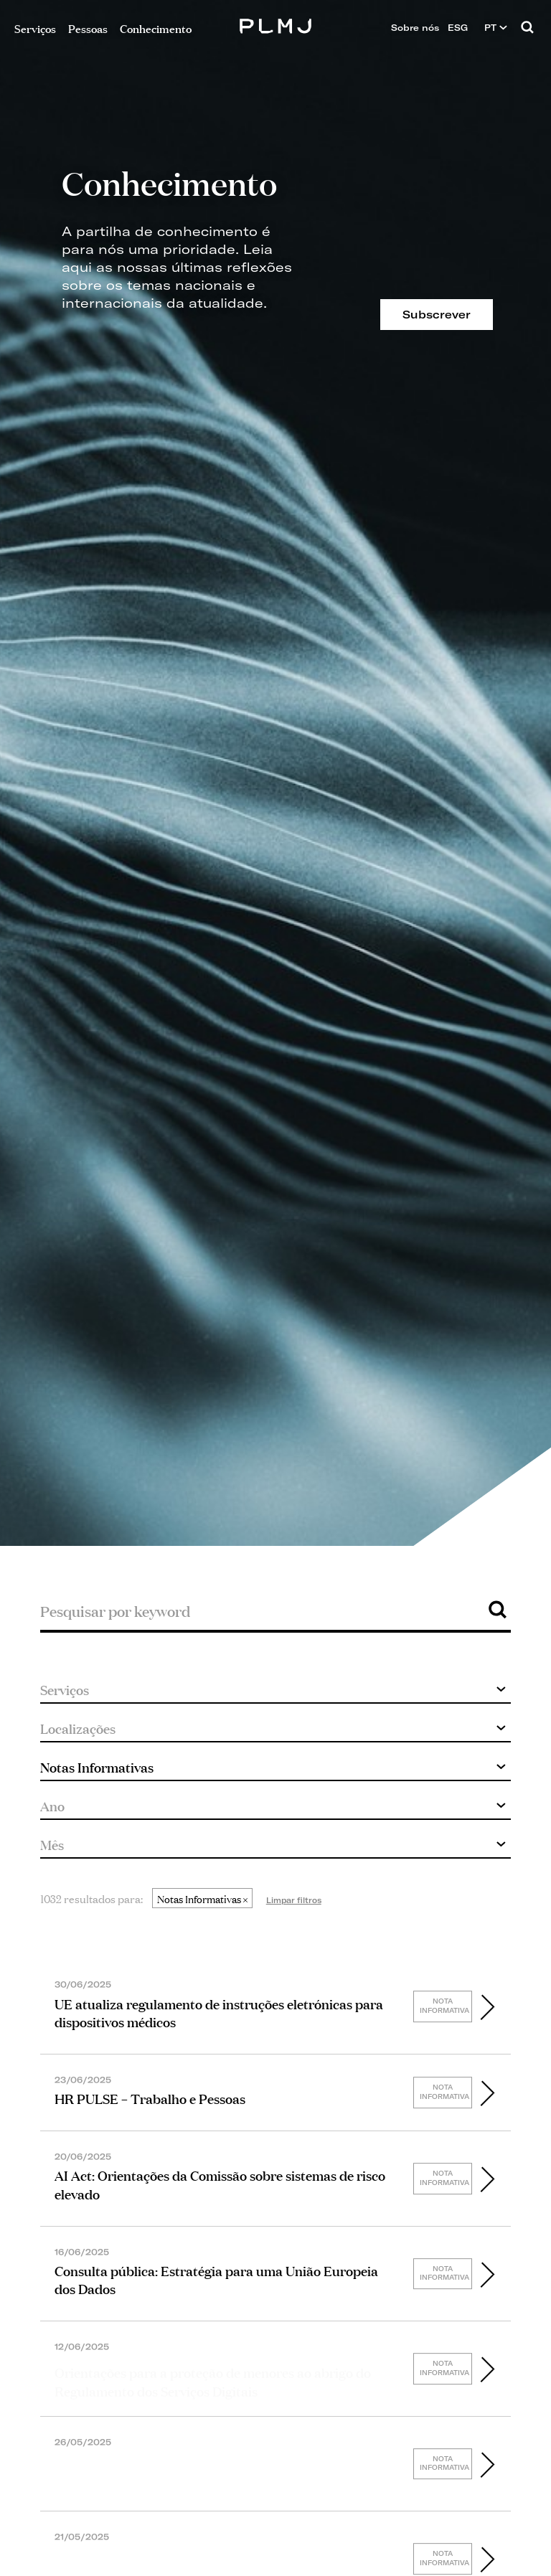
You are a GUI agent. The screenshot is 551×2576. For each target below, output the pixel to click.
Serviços (35, 27)
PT (495, 28)
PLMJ (276, 24)
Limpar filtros (293, 1900)
